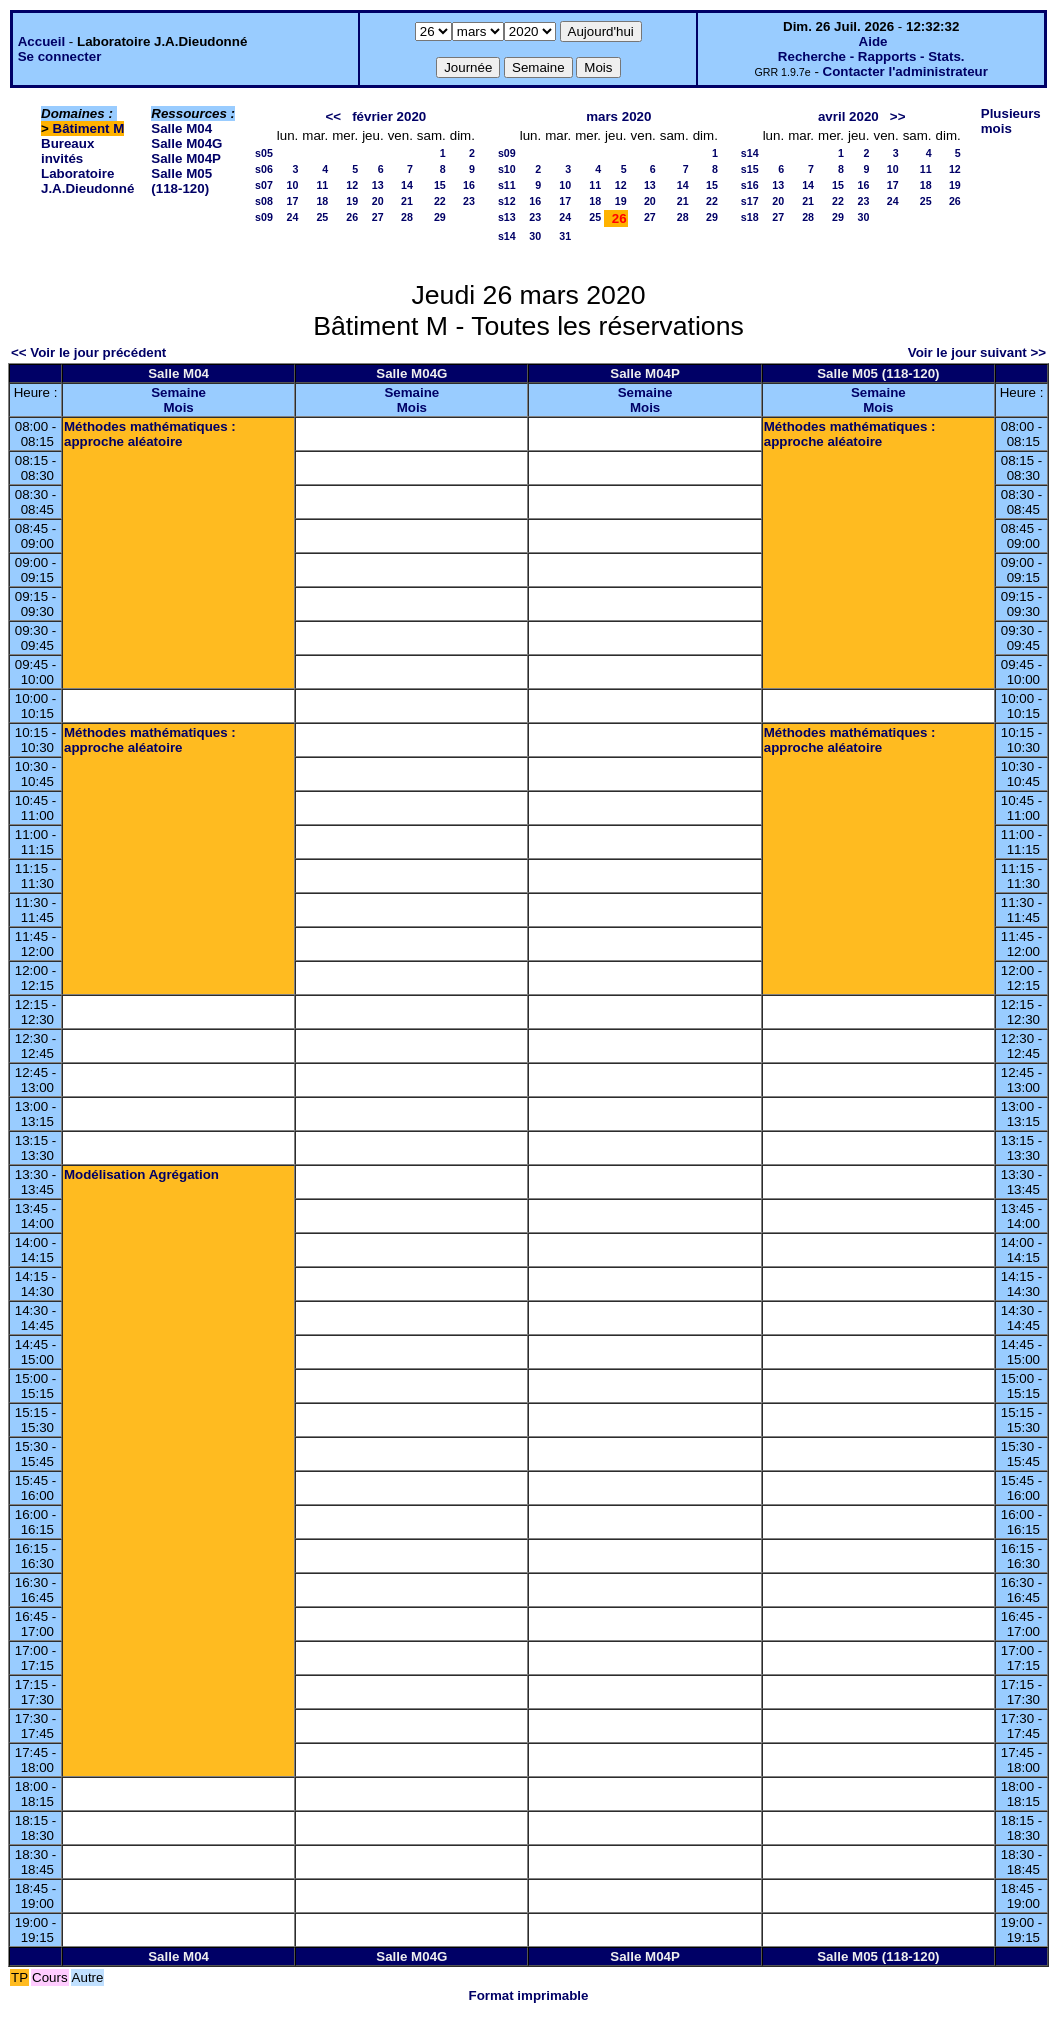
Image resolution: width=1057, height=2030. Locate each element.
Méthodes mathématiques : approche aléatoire (150, 434)
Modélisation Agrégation (141, 1174)
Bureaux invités (67, 151)
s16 (750, 185)
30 (535, 236)
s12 (507, 201)
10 (292, 185)
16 (469, 185)
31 (565, 236)
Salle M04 (181, 128)
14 (407, 185)
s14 (507, 236)
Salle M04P (186, 158)
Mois (178, 407)
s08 (264, 201)
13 (378, 185)
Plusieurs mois (1011, 121)
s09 (264, 217)
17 (292, 201)
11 (322, 185)
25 (322, 217)
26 (352, 217)
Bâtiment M (89, 128)
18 (322, 201)
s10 (507, 169)
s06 (264, 169)
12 (352, 185)
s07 (264, 185)
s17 (750, 201)
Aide (873, 41)
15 (440, 185)
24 (292, 217)
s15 (750, 169)
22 (440, 201)
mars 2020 (618, 116)
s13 (507, 217)
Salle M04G (186, 143)
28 (407, 217)
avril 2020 (848, 116)
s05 (264, 153)
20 (378, 201)
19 (352, 201)
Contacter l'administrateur (905, 71)
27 (378, 217)
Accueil (41, 41)
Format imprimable (529, 1995)
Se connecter (60, 56)
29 (440, 217)
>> (898, 116)
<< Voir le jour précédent (88, 352)
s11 (507, 185)
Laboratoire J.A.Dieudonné (87, 181)
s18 (750, 217)
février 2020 (389, 116)
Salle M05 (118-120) (181, 181)
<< (333, 116)
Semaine (178, 392)
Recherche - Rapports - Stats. (871, 56)
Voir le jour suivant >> (977, 352)
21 (407, 201)
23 (469, 201)
